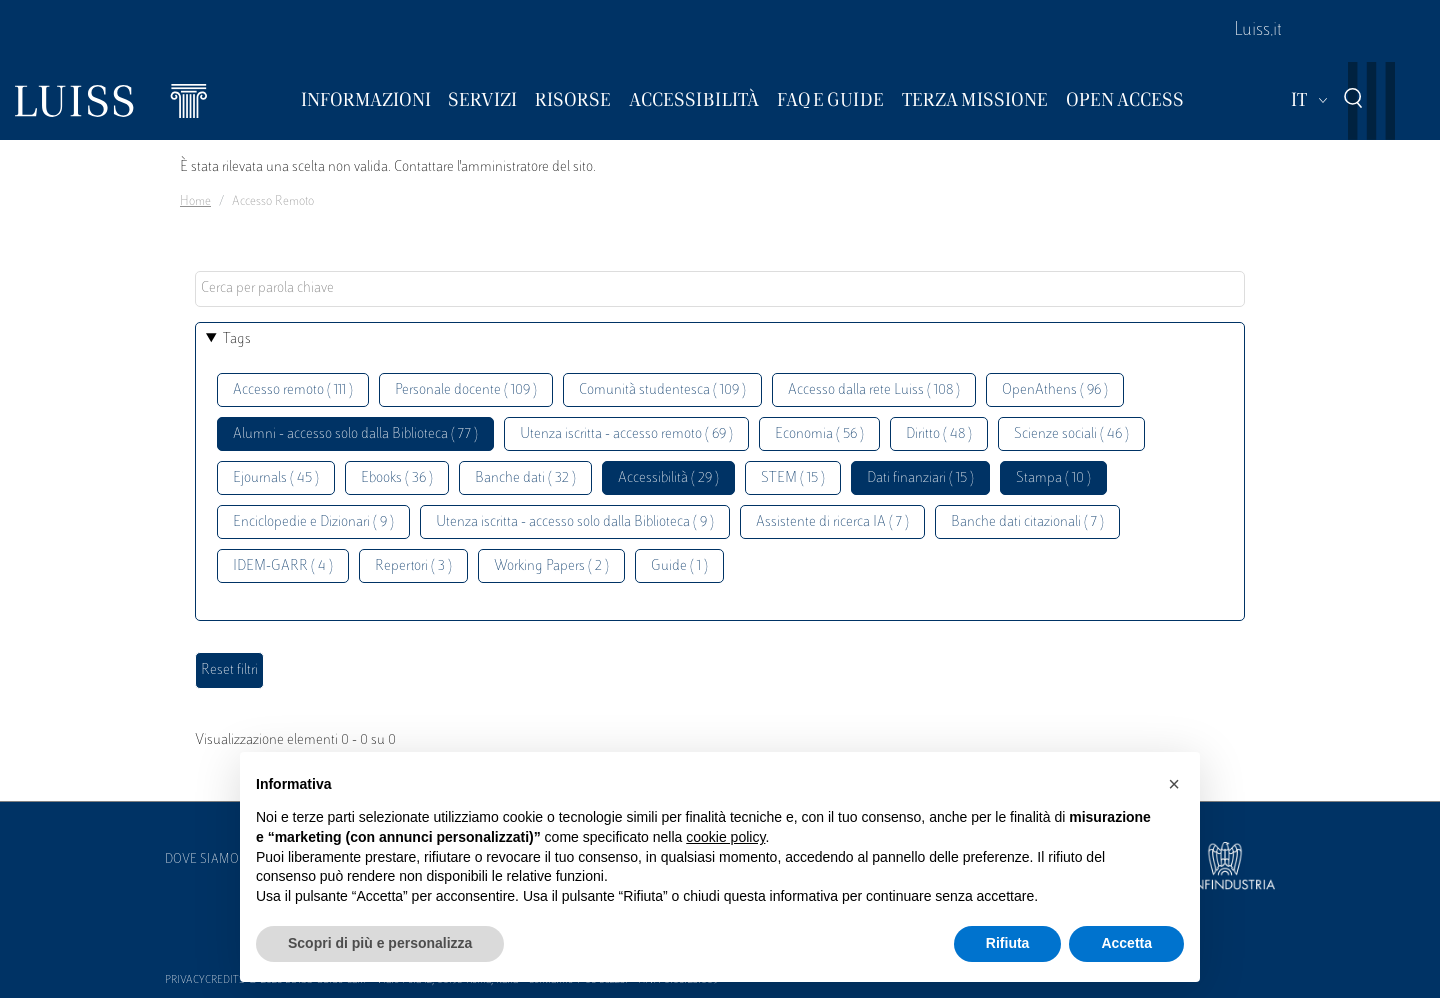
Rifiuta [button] (1008, 943)
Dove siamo (202, 860)
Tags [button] (237, 339)
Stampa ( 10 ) (1053, 478)
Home (195, 202)
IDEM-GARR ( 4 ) (283, 566)
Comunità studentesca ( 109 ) (662, 390)
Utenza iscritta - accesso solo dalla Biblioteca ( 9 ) (575, 522)
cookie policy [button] (725, 837)
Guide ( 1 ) (679, 566)
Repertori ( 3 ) (413, 566)
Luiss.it (1258, 31)
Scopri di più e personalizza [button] (380, 943)
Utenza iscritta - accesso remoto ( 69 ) (626, 434)
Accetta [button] (1126, 943)
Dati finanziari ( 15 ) (920, 478)
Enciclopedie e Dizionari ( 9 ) (313, 522)
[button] (1174, 784)
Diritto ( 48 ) (939, 434)
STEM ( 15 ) (793, 478)
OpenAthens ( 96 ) (1055, 390)
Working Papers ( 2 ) (551, 566)
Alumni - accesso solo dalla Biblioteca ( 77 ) (355, 434)
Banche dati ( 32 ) (525, 478)
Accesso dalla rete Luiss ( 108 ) (874, 390)
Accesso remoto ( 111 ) (293, 390)
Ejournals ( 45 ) (276, 478)
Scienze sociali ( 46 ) (1071, 434)
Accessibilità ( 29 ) (668, 478)
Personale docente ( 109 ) (466, 390)
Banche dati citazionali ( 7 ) (1027, 522)
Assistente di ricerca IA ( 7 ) (832, 522)
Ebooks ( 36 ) (397, 478)
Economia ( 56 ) (819, 434)
